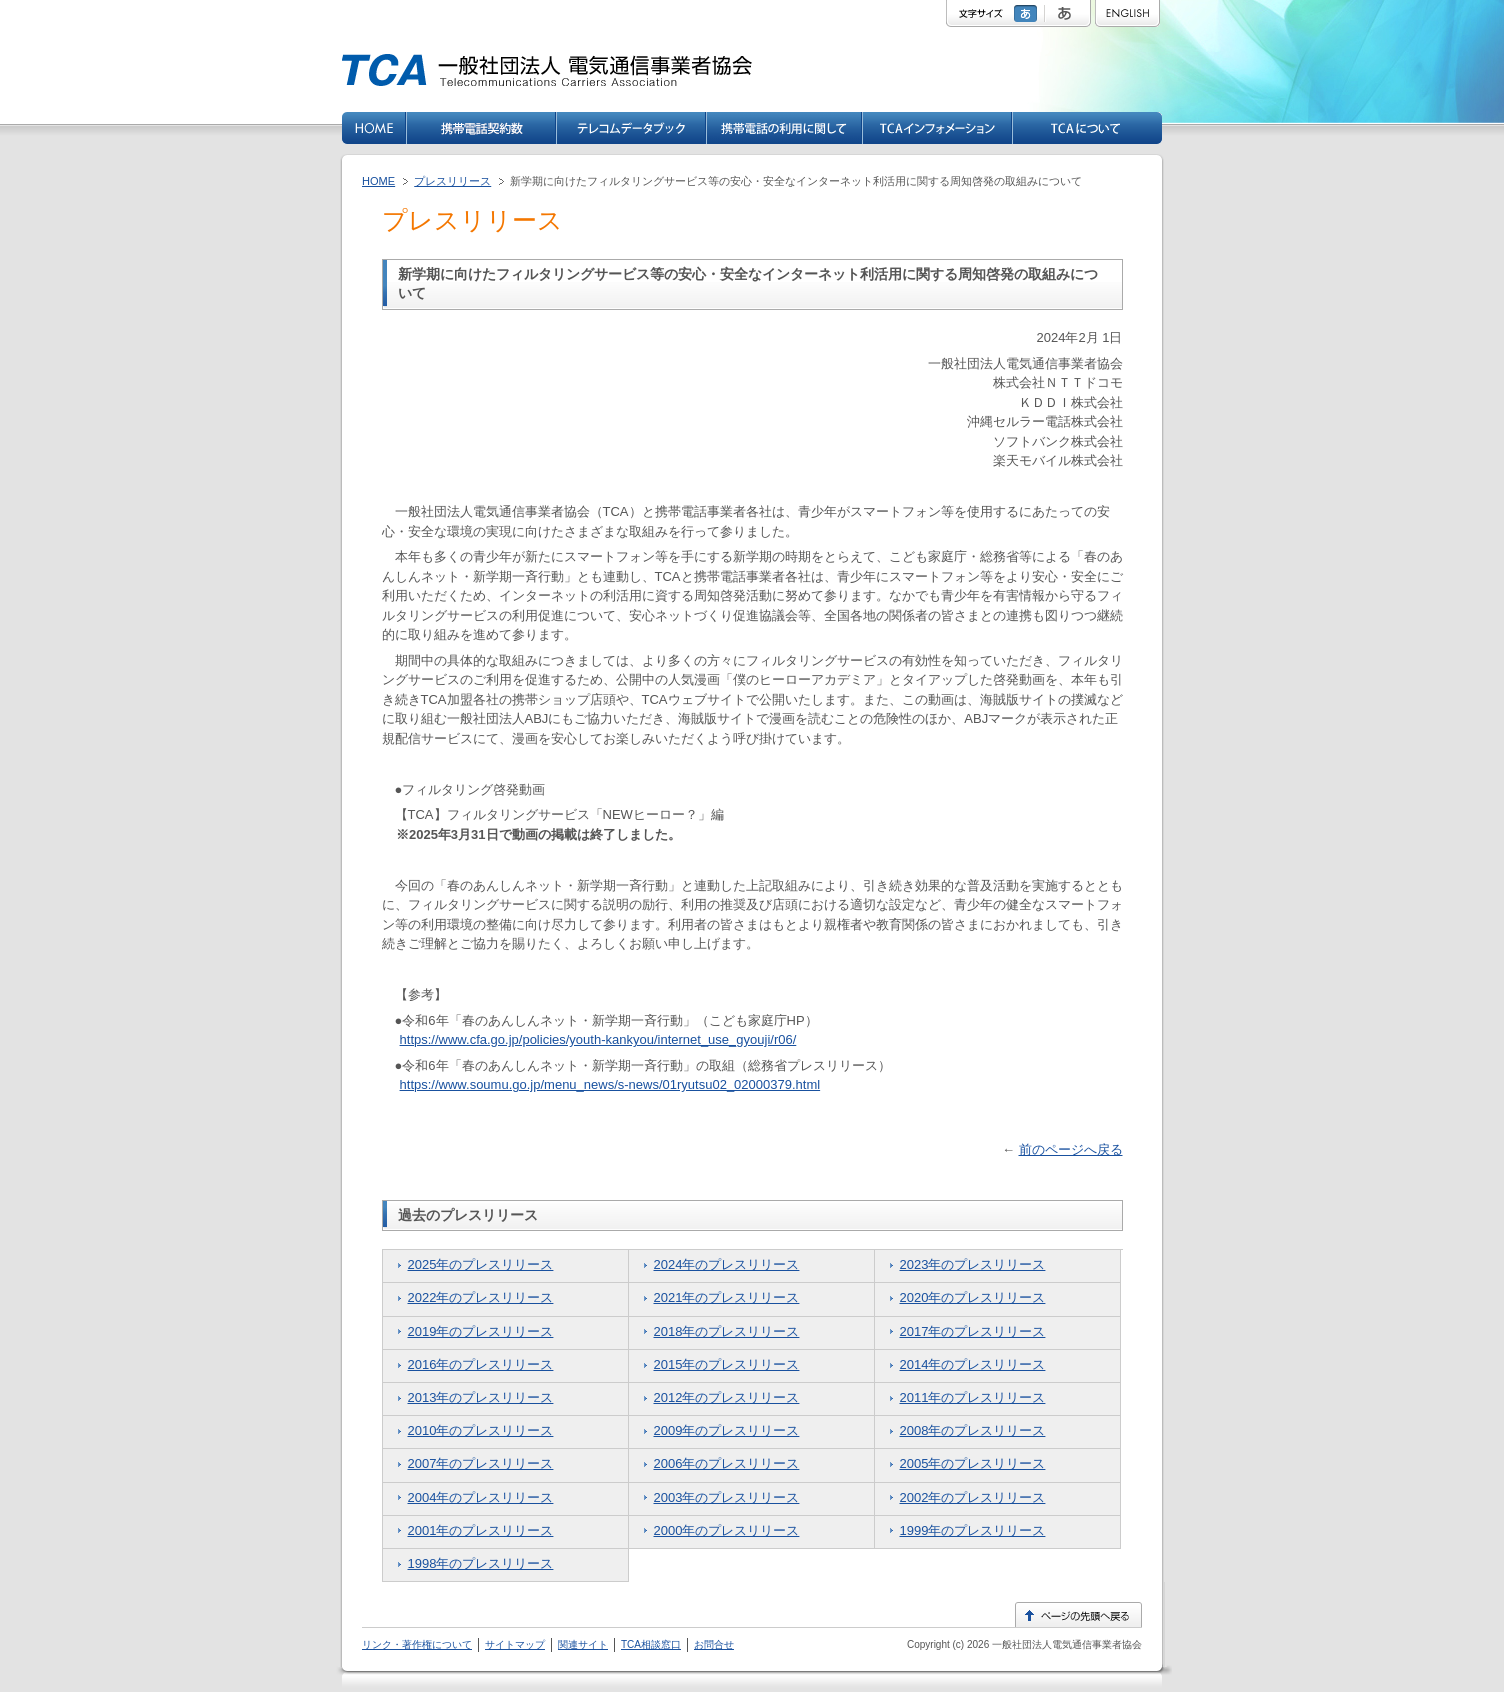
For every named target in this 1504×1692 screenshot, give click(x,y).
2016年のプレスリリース (481, 1364)
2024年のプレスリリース (727, 1264)
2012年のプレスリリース (727, 1397)
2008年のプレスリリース (973, 1430)
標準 (1028, 13)
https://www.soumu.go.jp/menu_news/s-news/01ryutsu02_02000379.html (610, 1084)
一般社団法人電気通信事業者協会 (1065, 1644)
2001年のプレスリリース (481, 1530)
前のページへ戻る (1071, 1149)
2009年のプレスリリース (727, 1430)
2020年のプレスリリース (973, 1297)
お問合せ (714, 1644)
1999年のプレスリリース (973, 1530)
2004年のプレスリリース (481, 1497)
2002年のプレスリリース (973, 1497)
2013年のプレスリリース (481, 1397)
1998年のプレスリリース (481, 1563)
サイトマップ (515, 1644)
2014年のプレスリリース (973, 1364)
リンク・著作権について (417, 1644)
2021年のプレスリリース (727, 1297)
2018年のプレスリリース (727, 1331)
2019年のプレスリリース (481, 1331)
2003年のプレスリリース (727, 1497)
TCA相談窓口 (651, 1644)
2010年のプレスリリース (481, 1430)
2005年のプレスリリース (973, 1463)
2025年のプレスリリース (481, 1264)
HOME (378, 181)
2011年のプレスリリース (973, 1397)
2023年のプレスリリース (973, 1264)
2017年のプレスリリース (973, 1331)
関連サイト (583, 1644)
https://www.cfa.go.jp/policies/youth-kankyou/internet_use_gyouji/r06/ (598, 1039)
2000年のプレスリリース (727, 1530)
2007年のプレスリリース (481, 1463)
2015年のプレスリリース (727, 1364)
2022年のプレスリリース (481, 1297)
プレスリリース (452, 181)
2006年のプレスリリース (727, 1463)
